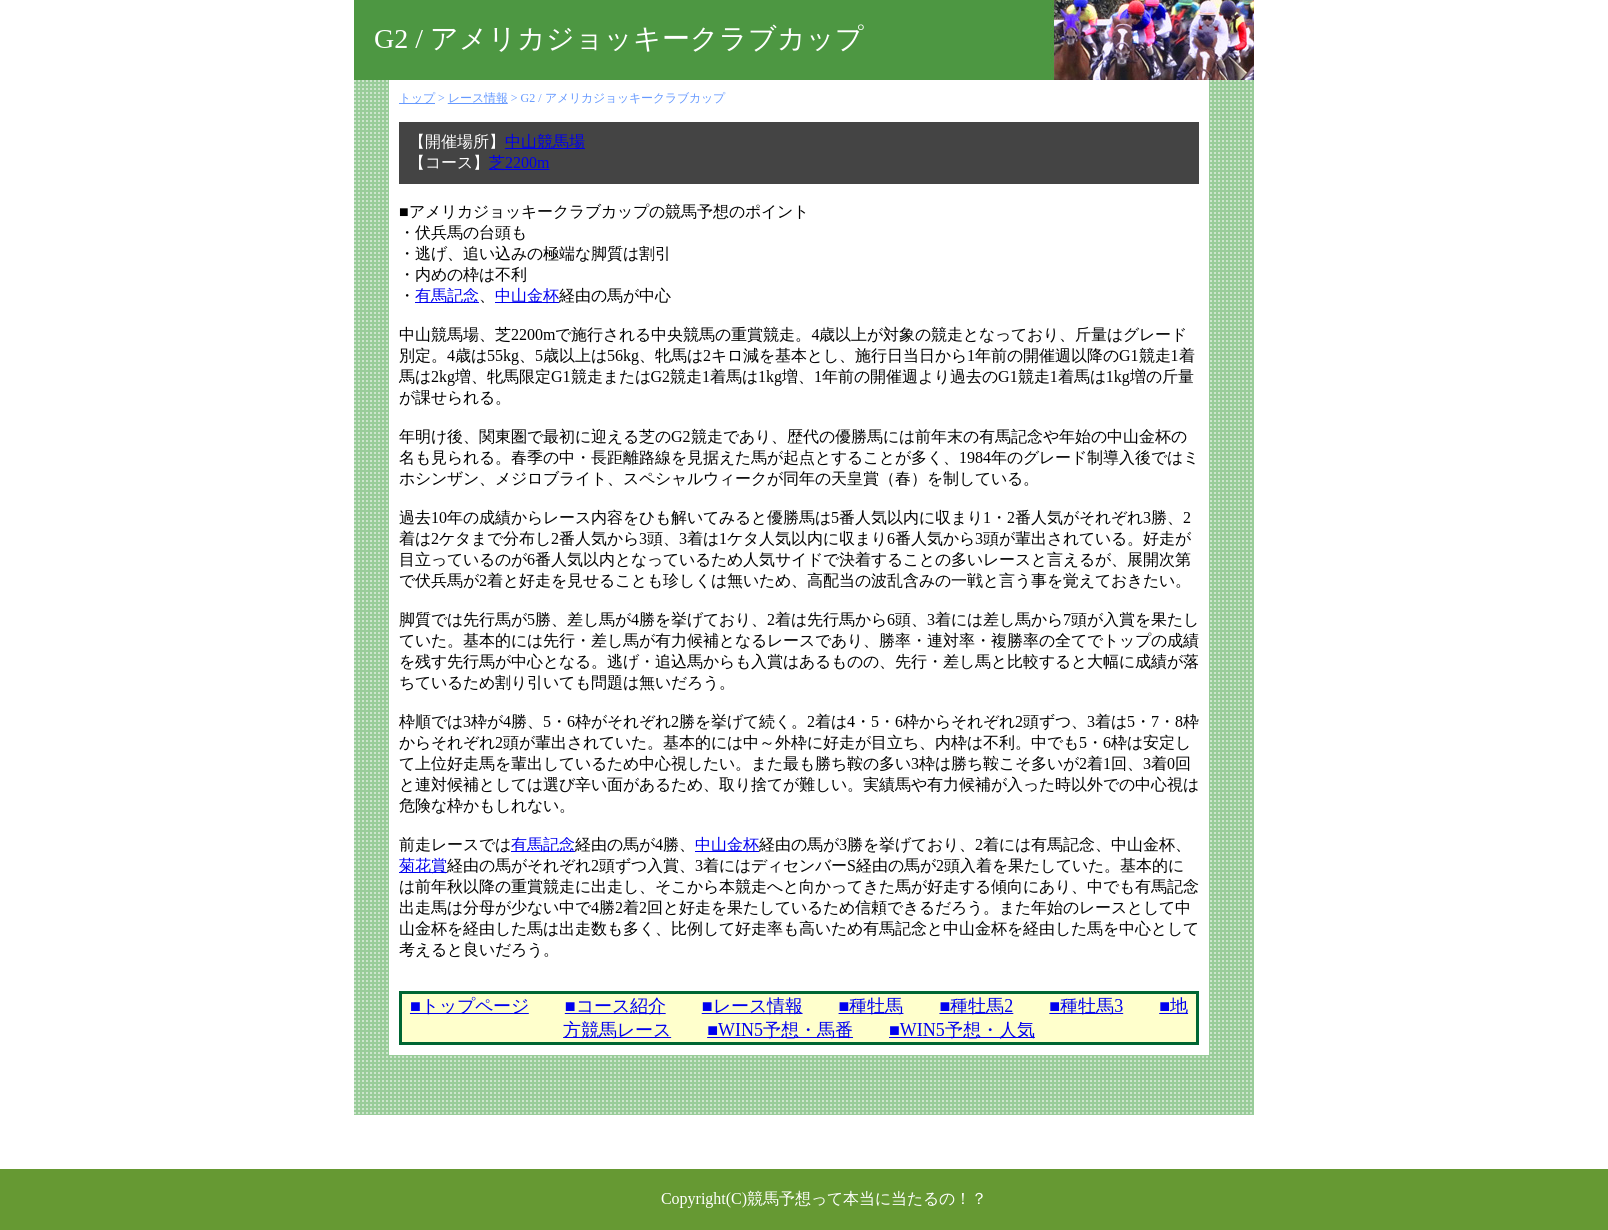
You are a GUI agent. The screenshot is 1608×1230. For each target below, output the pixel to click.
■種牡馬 (871, 1006)
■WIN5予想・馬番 (780, 1030)
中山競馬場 (545, 141)
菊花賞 (423, 865)
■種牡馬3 (1086, 1006)
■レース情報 (752, 1006)
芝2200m (519, 162)
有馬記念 (447, 295)
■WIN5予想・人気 (962, 1030)
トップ (417, 98)
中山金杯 (527, 295)
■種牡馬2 (976, 1006)
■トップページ (469, 1006)
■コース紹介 (615, 1006)
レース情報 (478, 98)
